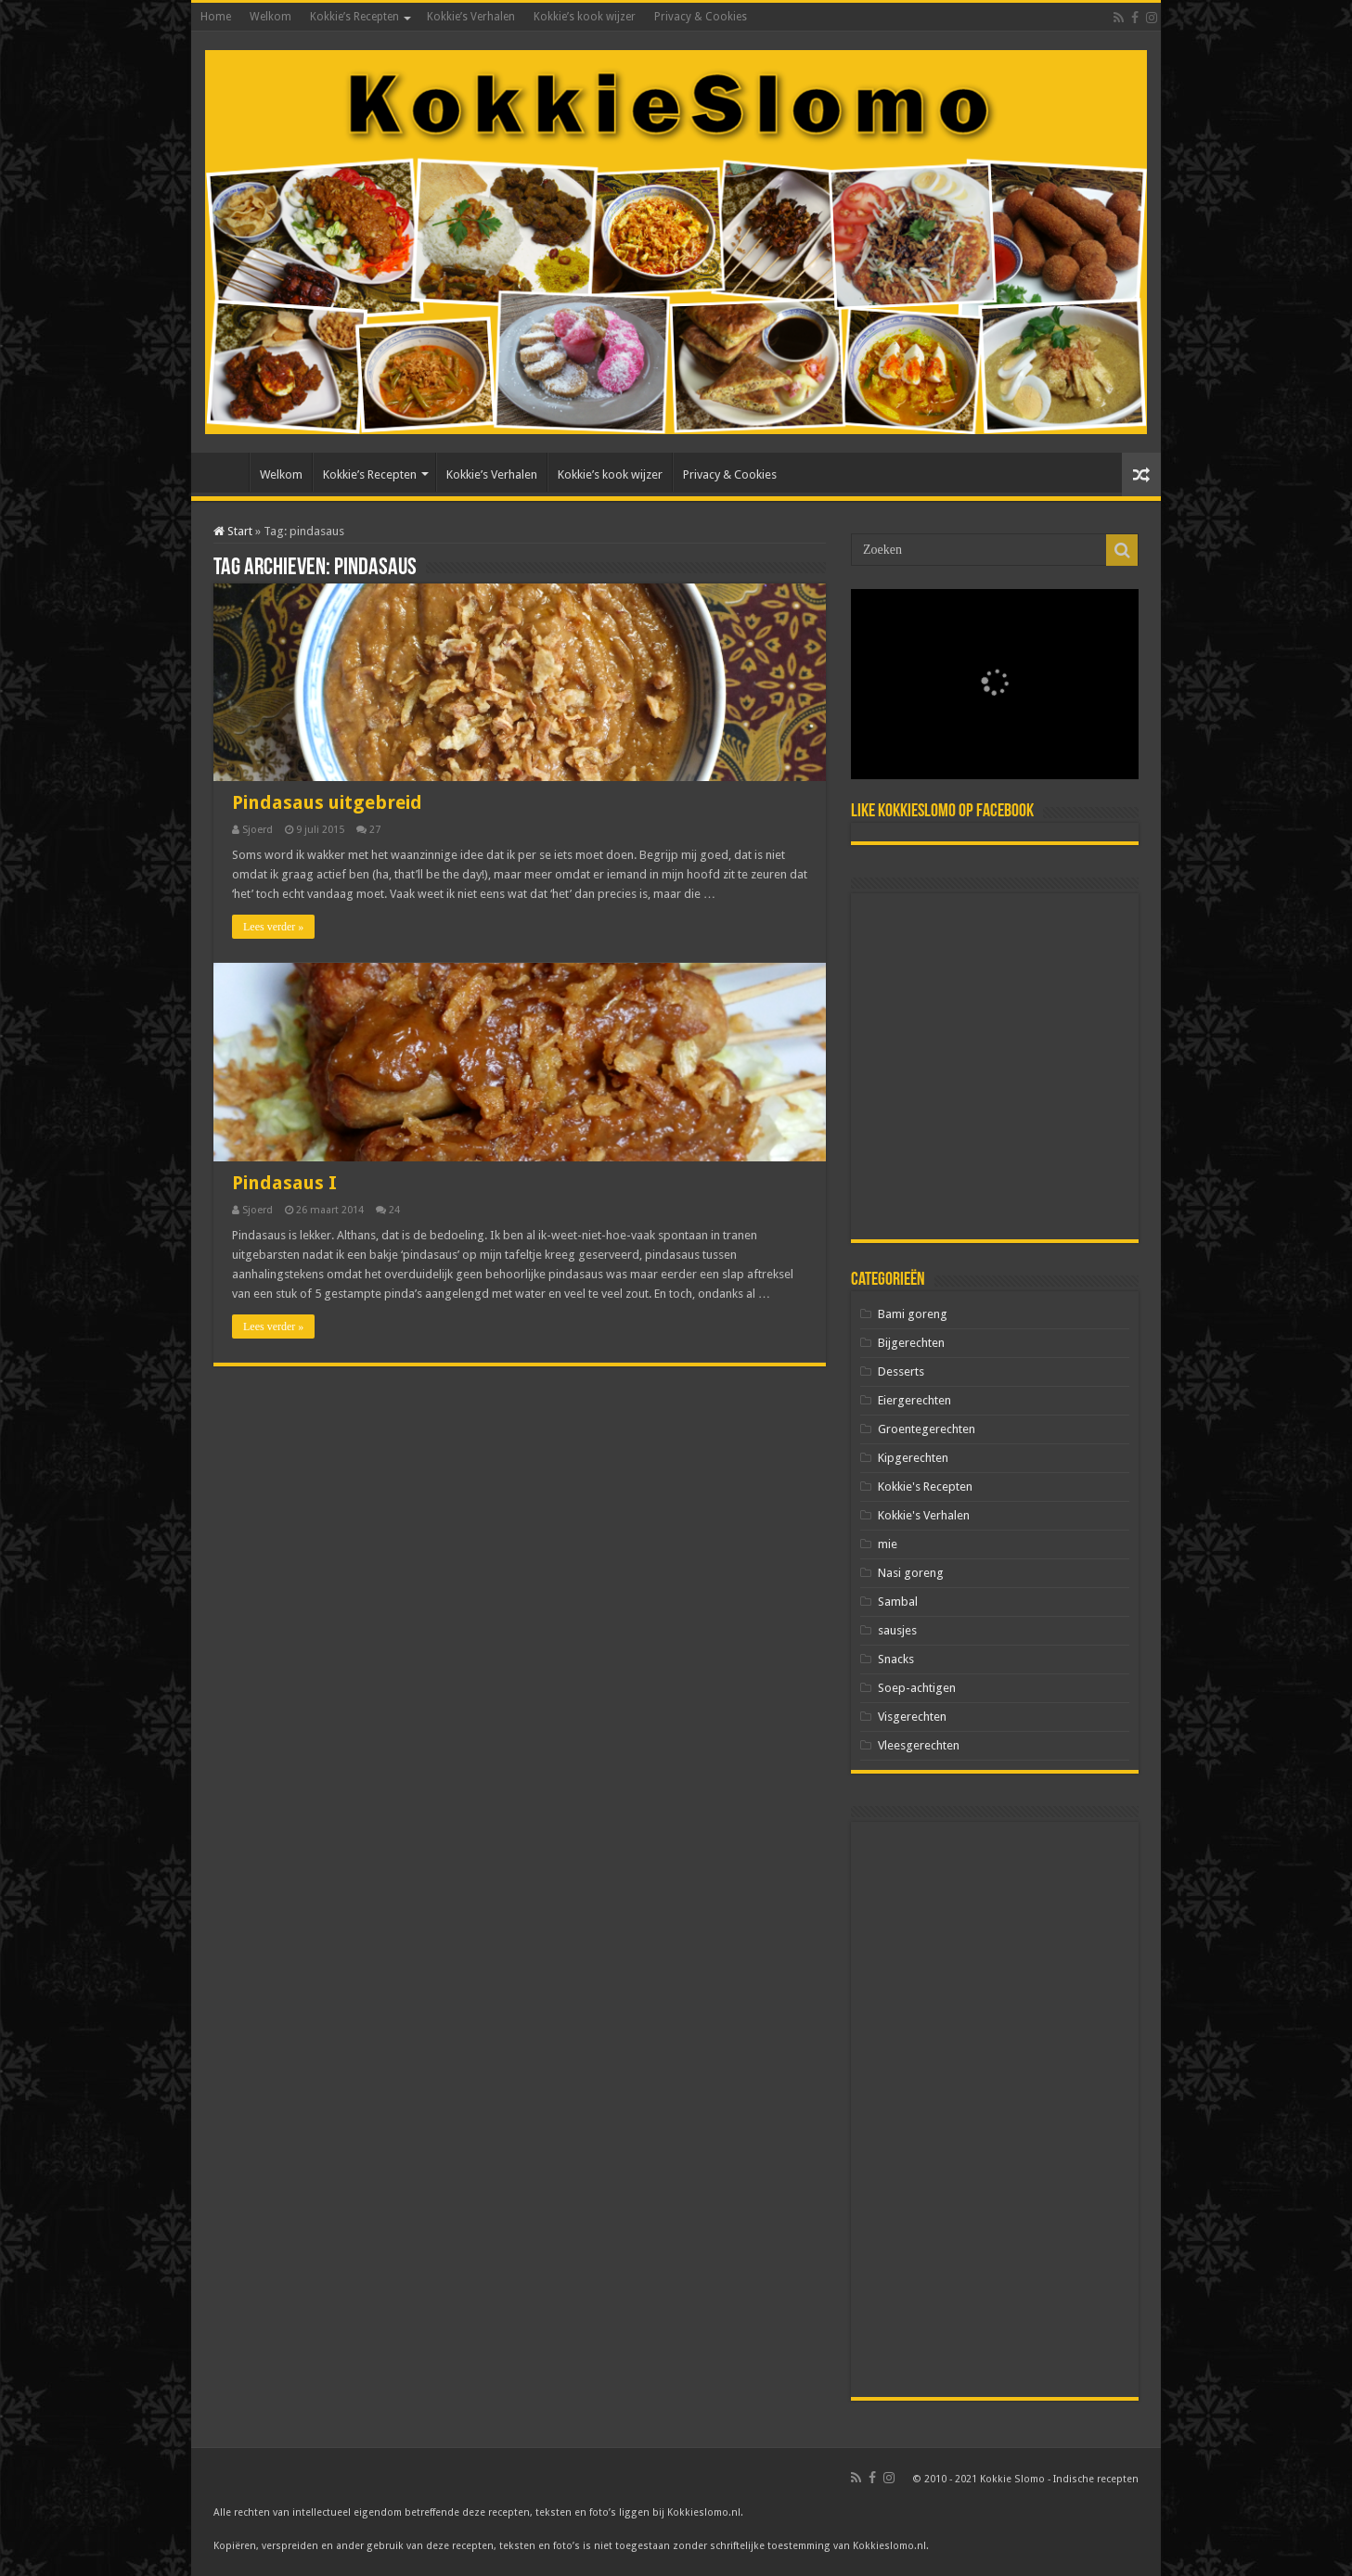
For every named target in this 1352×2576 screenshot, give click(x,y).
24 (394, 1210)
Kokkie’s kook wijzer (585, 16)
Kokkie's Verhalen (924, 1515)
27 (374, 830)
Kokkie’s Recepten (354, 16)
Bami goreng (912, 1314)
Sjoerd (257, 830)
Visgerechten (912, 1717)
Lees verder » (273, 926)
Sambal (898, 1601)
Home (215, 16)
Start (232, 531)
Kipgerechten (913, 1458)
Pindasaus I (284, 1183)
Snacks (896, 1659)
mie (887, 1544)
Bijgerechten (911, 1343)
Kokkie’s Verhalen (471, 16)
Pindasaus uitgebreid (327, 802)
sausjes (897, 1630)
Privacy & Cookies (700, 16)
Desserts (901, 1371)
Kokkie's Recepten (925, 1486)
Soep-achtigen (917, 1688)
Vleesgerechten (918, 1745)
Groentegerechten (926, 1429)
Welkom (270, 16)
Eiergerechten (914, 1400)
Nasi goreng (911, 1573)
